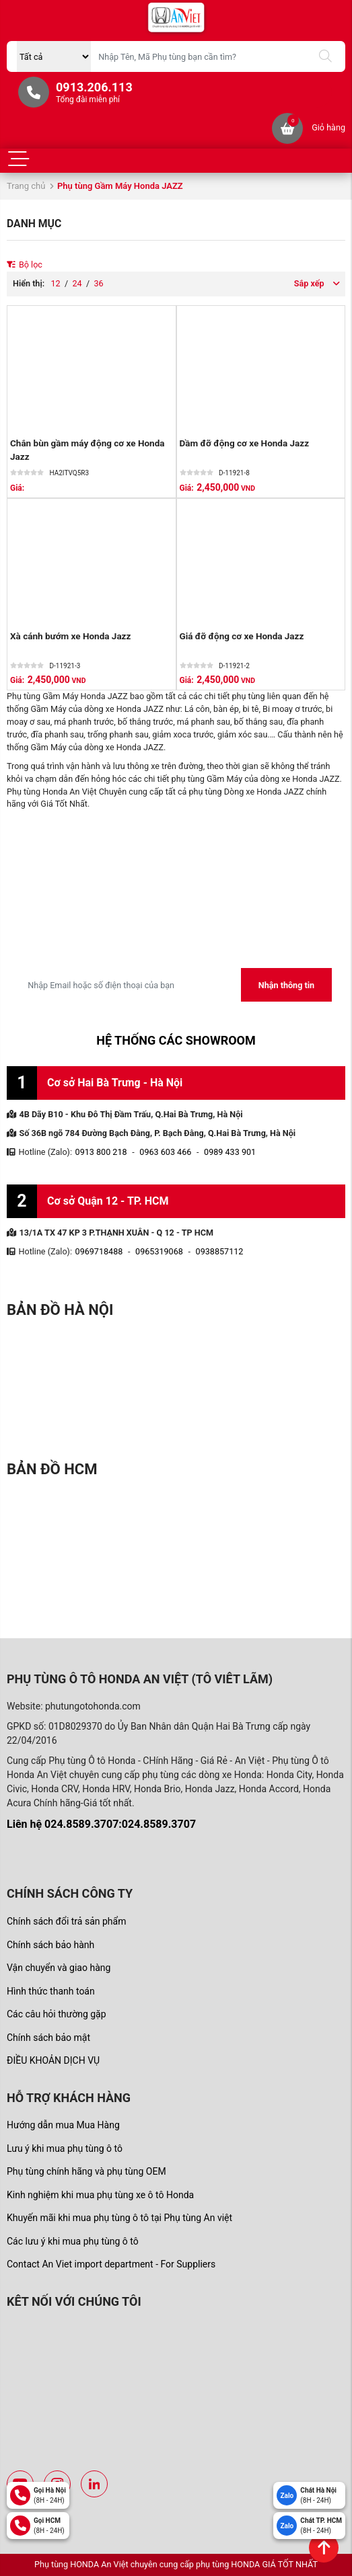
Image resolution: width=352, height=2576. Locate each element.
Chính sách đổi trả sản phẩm (66, 1921)
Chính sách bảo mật (48, 2037)
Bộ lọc (24, 264)
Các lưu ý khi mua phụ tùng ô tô (73, 2241)
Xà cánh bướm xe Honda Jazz (70, 636)
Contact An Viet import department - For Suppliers (111, 2264)
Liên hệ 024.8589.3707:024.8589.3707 (101, 1824)
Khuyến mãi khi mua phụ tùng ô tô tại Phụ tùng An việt (119, 2217)
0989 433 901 (230, 1152)
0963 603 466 (165, 1152)
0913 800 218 (101, 1152)
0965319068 (159, 1251)
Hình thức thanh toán (51, 1991)
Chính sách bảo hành (50, 1944)
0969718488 (99, 1251)
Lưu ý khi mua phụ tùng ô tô (64, 2148)
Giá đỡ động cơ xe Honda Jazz (242, 636)
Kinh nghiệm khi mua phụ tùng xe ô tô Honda (100, 2194)
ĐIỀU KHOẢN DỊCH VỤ (53, 2060)
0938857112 (220, 1251)
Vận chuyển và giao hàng (58, 1967)
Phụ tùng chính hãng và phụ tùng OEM (86, 2171)
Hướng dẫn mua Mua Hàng (63, 2125)
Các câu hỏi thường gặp (56, 2014)
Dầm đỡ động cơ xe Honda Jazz (245, 443)
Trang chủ (26, 186)
